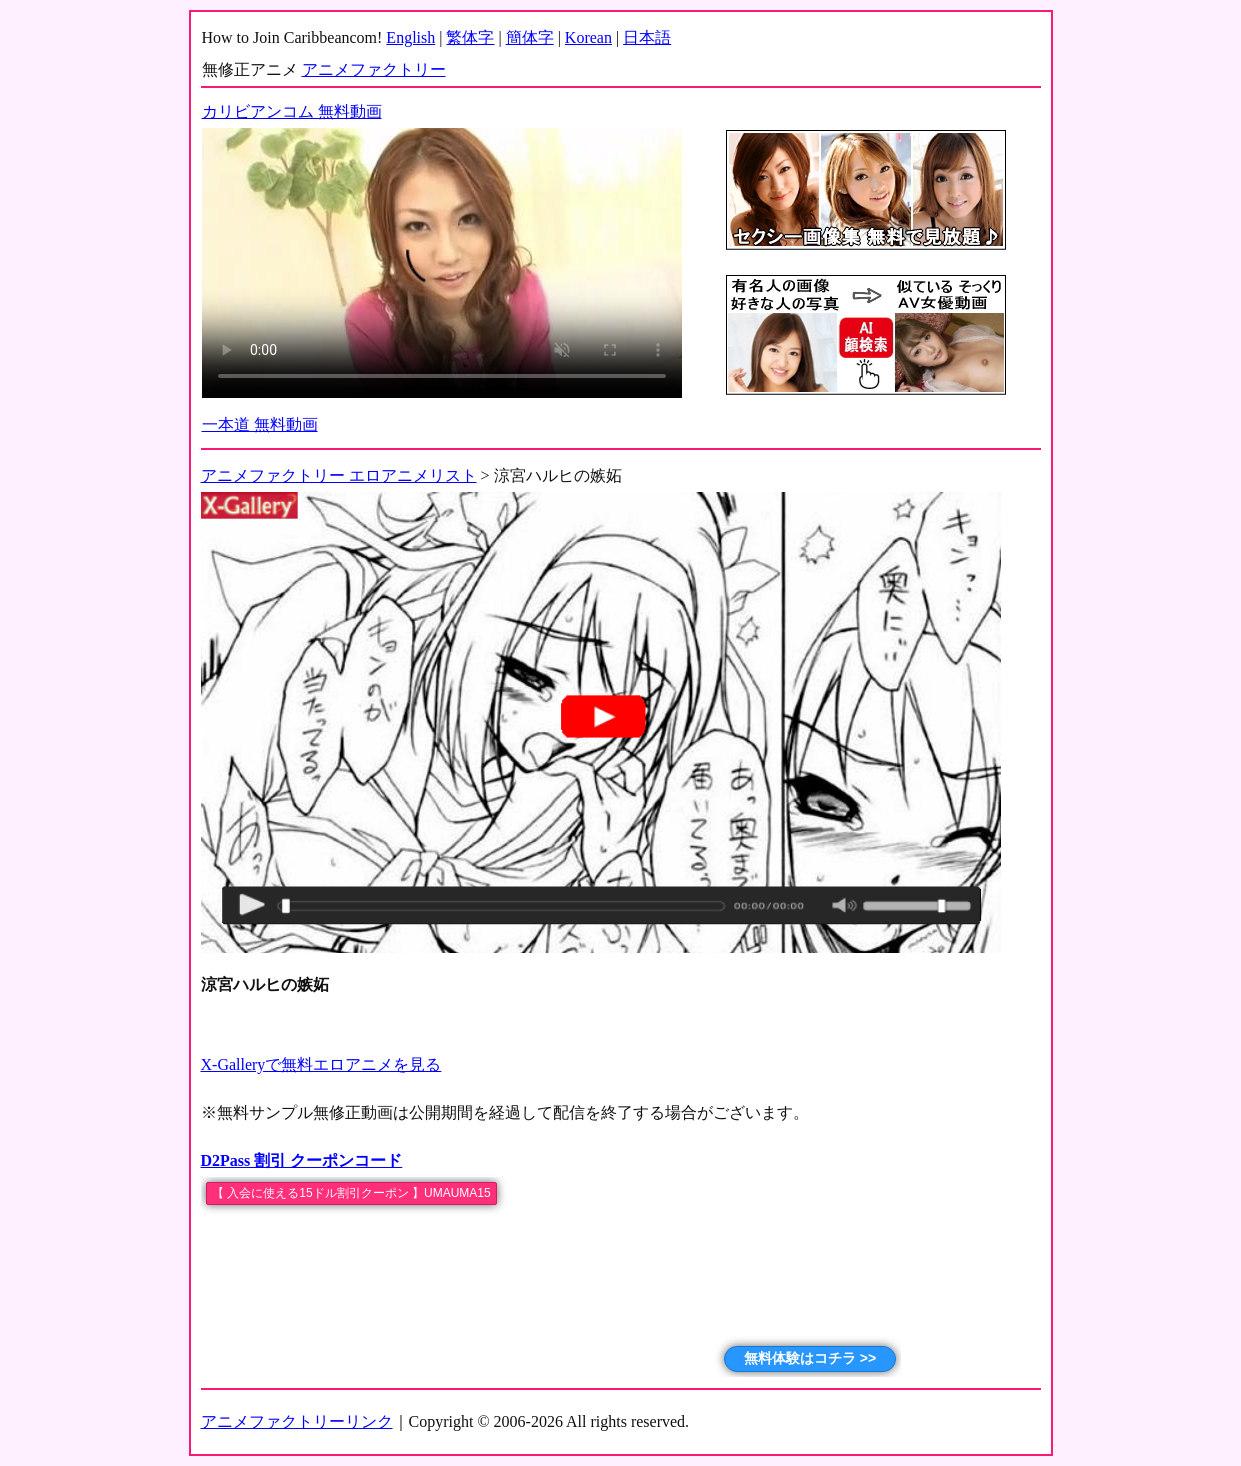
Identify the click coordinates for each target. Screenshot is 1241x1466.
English (410, 37)
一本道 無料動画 (260, 424)
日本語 (647, 37)
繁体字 (470, 37)
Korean (588, 37)
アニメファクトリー (374, 69)
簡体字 (530, 37)
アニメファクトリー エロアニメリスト (339, 475)
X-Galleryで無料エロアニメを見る (321, 1064)
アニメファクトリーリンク (297, 1421)
